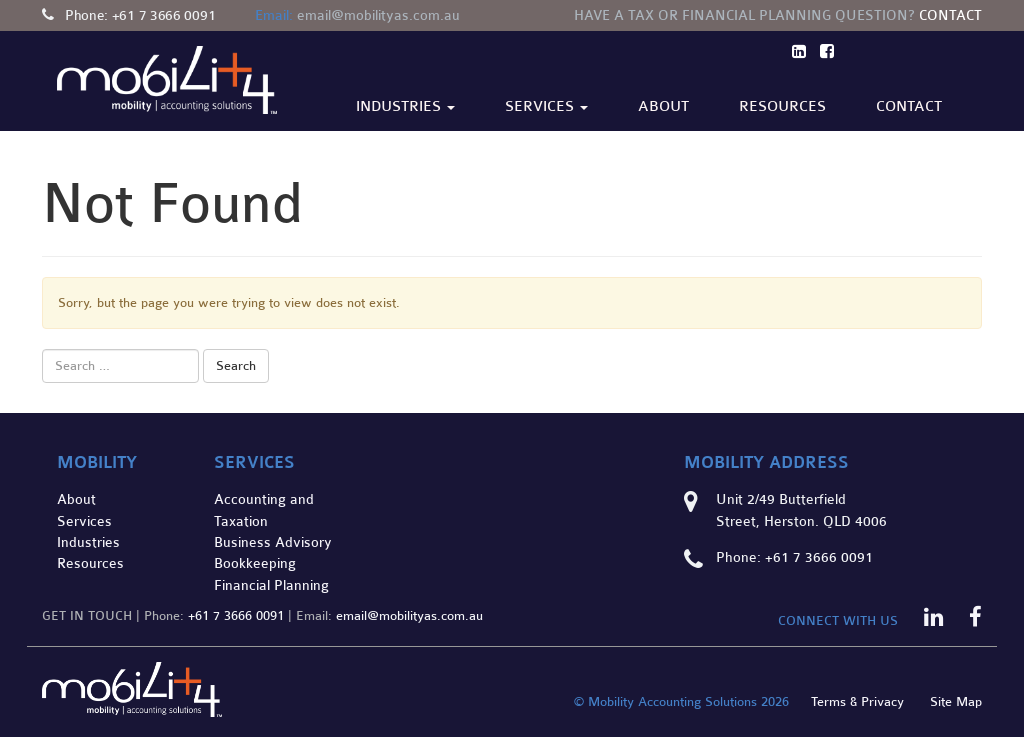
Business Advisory (273, 542)
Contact (950, 15)
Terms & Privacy (857, 702)
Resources (782, 106)
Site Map (956, 702)
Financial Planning (271, 585)
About (663, 106)
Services (546, 106)
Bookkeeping (255, 563)
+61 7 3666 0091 (164, 15)
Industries (405, 106)
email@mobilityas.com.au (378, 15)
